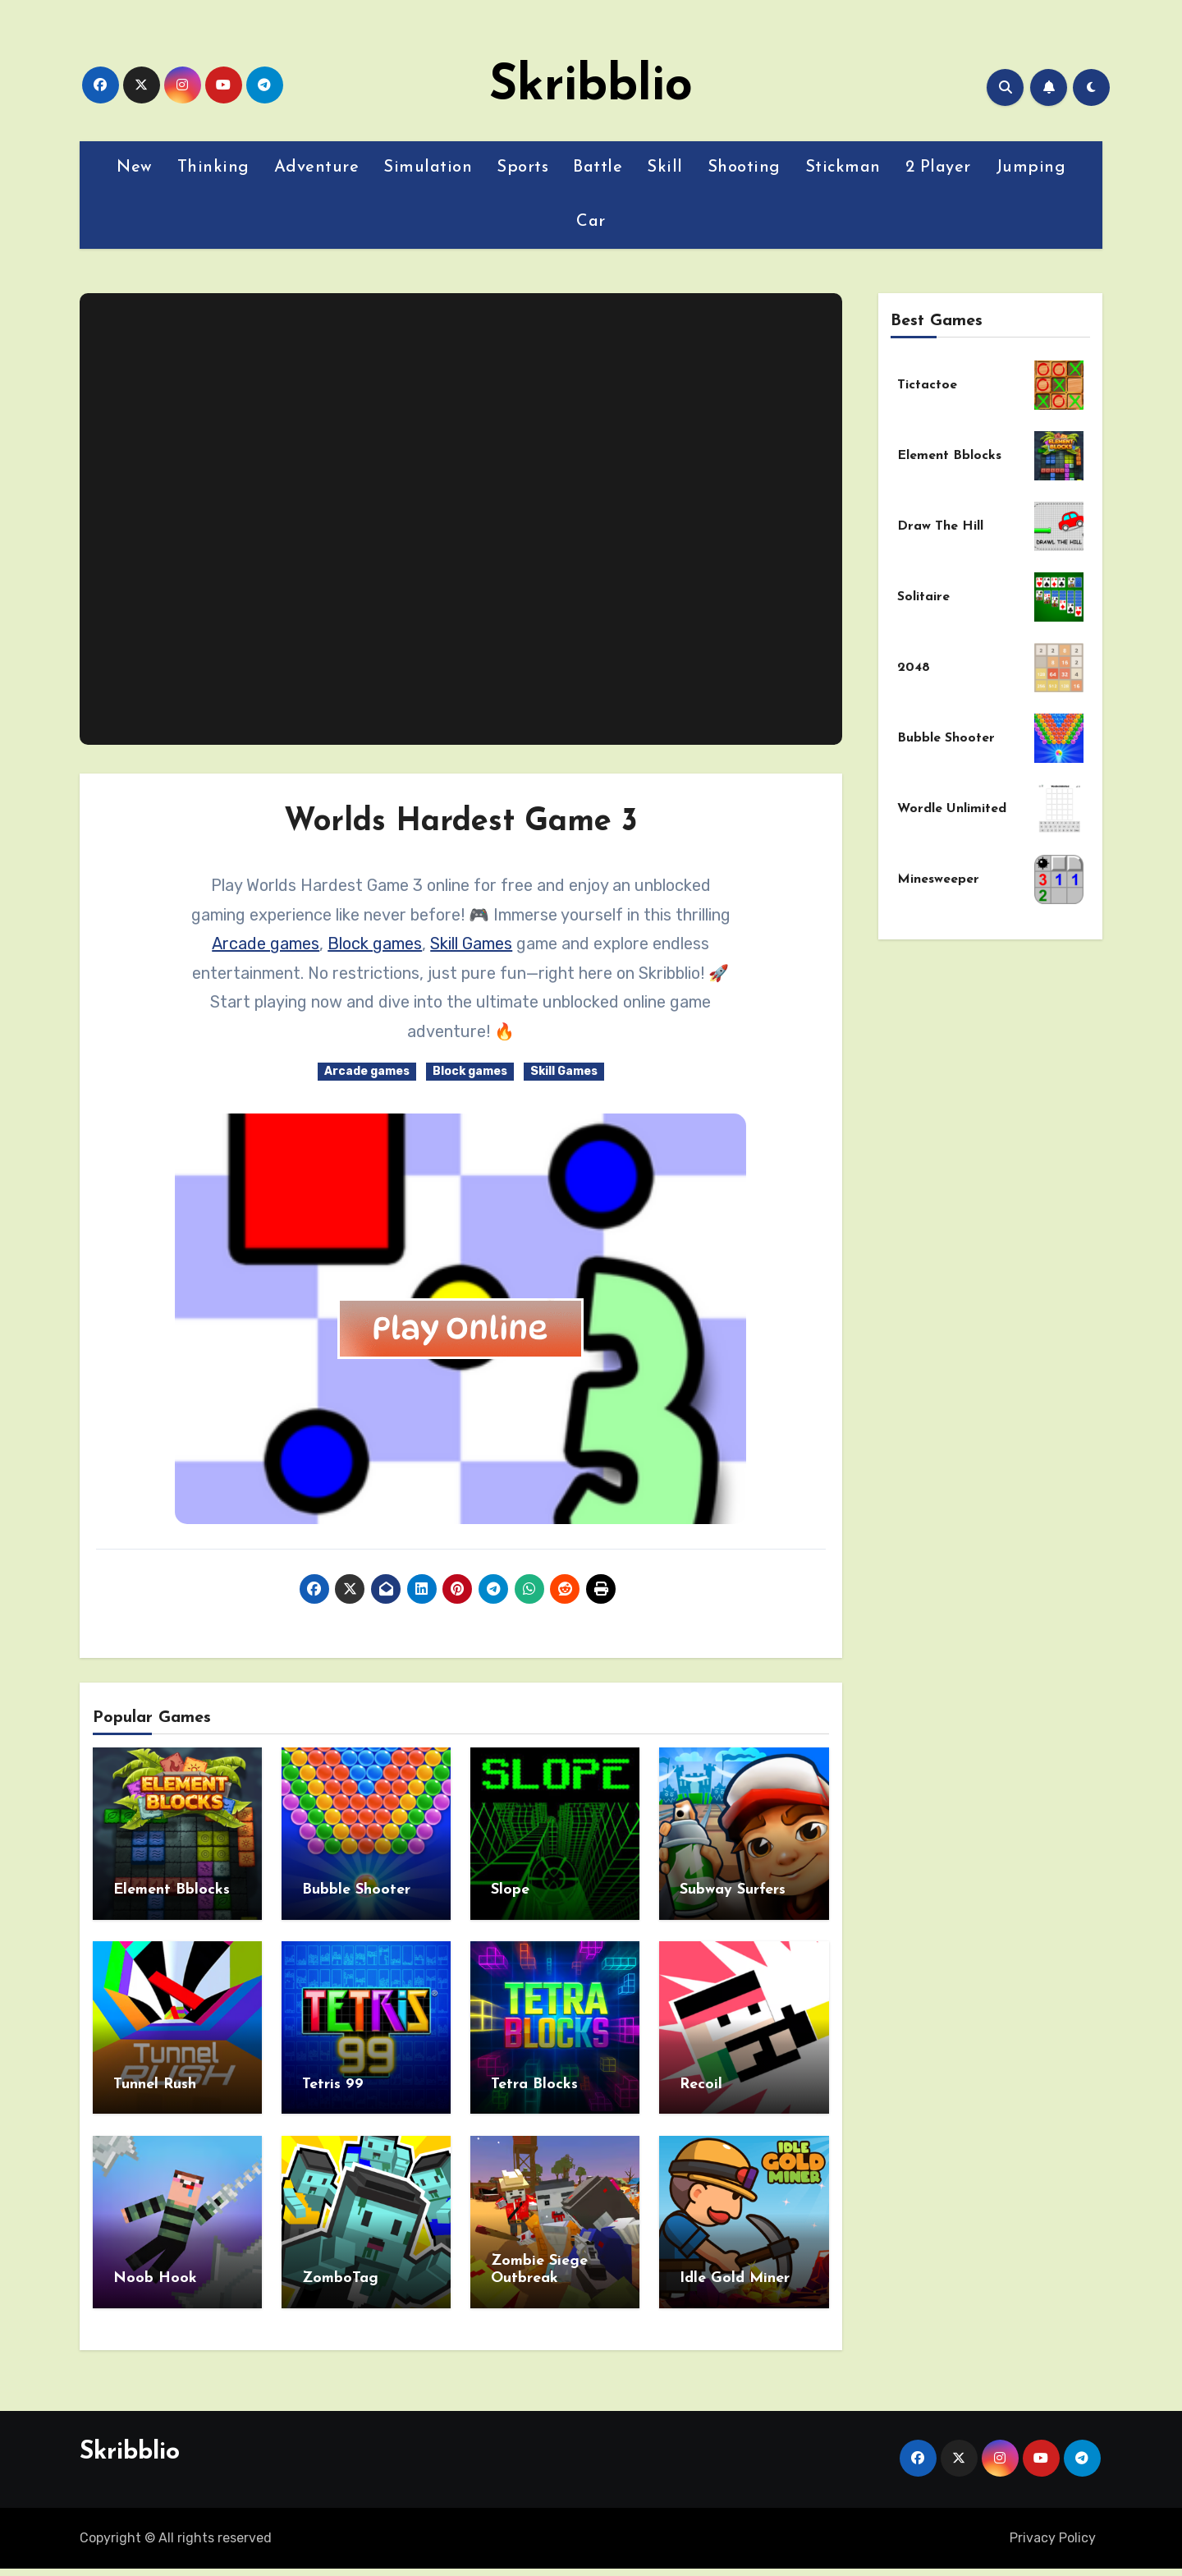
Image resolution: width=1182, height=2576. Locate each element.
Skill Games (471, 943)
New (135, 167)
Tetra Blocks (534, 2079)
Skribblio (591, 87)
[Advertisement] (463, 519)
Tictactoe (927, 385)
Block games (375, 943)
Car (591, 222)
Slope (510, 1890)
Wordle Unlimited (951, 808)
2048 (913, 667)
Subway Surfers (733, 1890)
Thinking (213, 167)
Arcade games (265, 943)
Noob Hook (155, 2267)
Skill (665, 167)
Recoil (701, 2079)
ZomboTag (340, 2267)
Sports (522, 167)
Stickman (843, 167)
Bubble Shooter (356, 1890)
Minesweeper (938, 879)
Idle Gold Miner (735, 2267)
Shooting (744, 167)
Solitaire (923, 597)
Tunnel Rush (154, 2079)
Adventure (317, 167)
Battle (597, 167)
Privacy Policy (1053, 2521)
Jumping (1031, 167)
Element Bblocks (171, 1890)
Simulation (427, 167)
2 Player (938, 167)
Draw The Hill (940, 526)
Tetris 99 (333, 2079)
